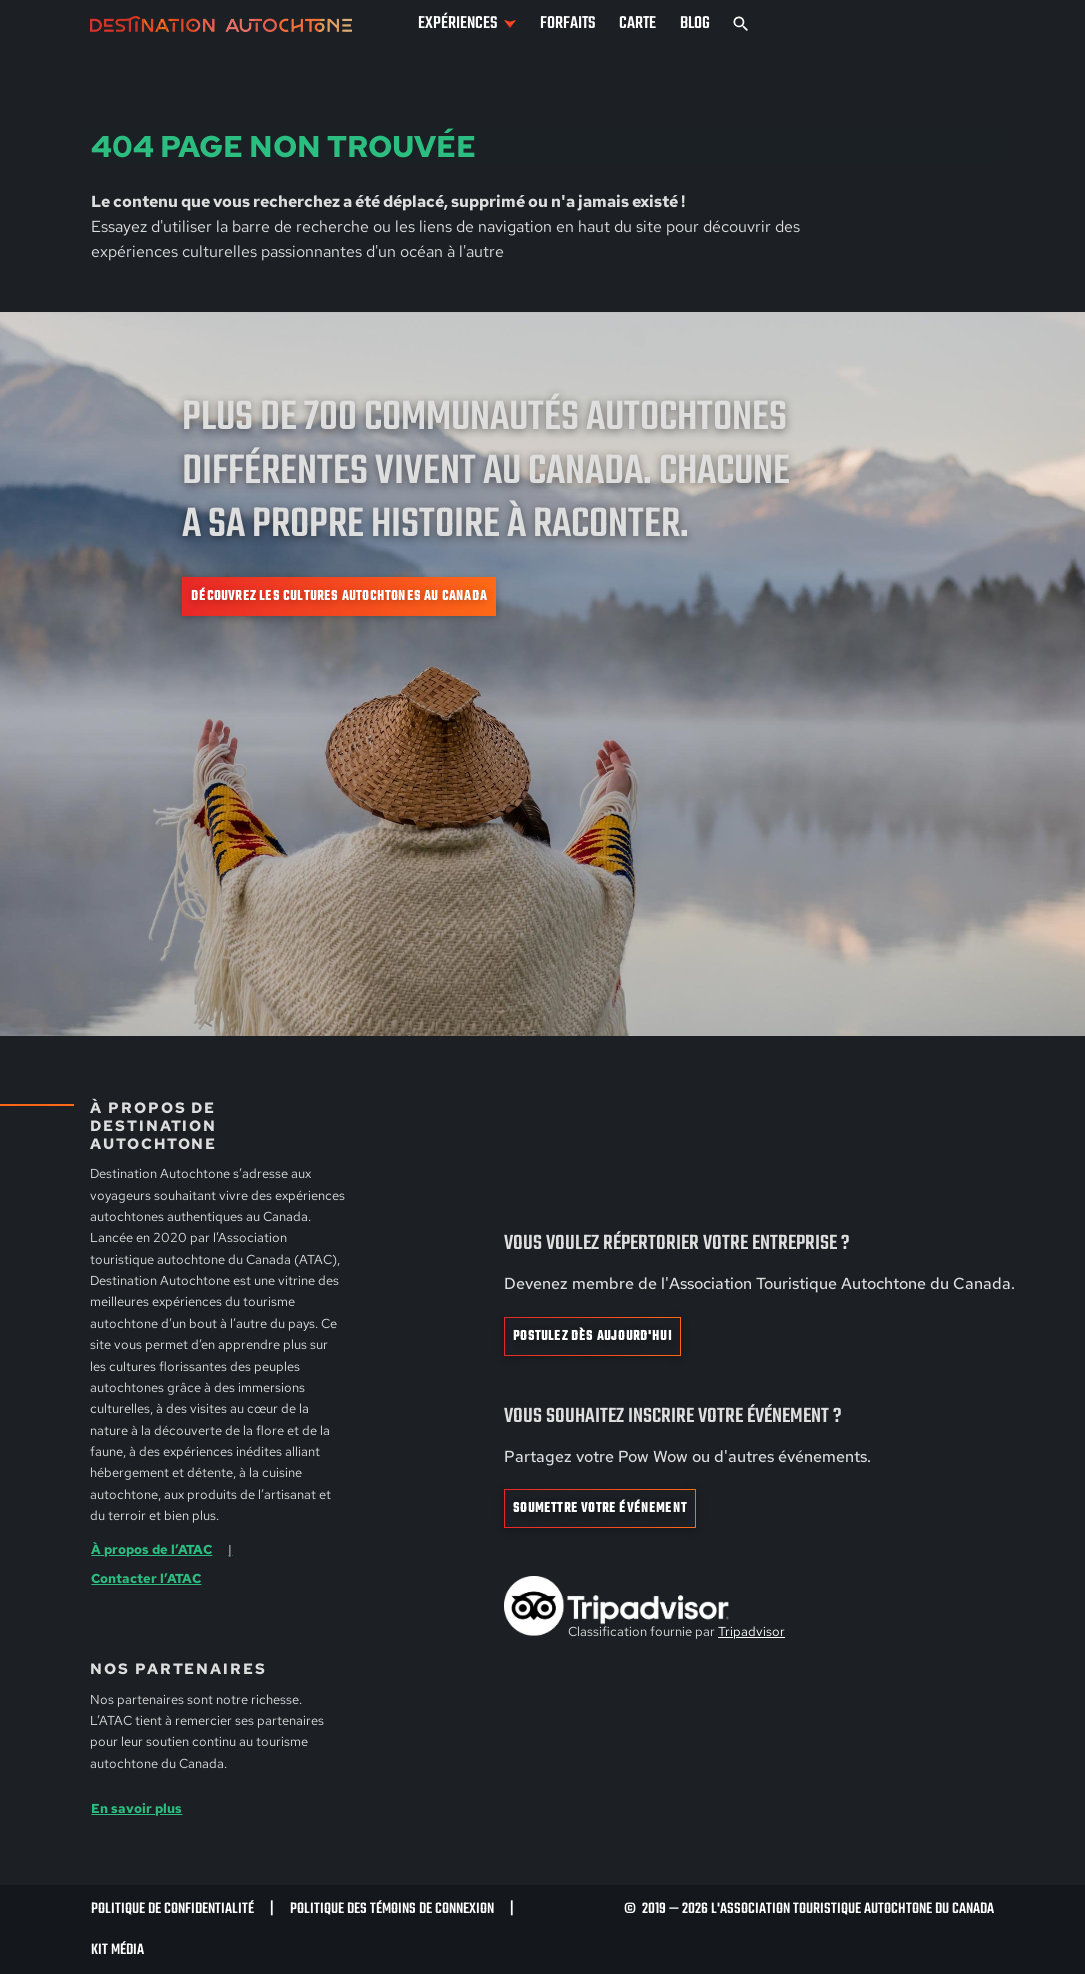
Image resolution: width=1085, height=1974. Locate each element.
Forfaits (567, 23)
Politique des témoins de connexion (392, 1909)
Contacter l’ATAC (146, 1578)
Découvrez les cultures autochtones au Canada (339, 596)
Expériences (457, 23)
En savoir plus (136, 1808)
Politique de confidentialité (172, 1909)
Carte (637, 23)
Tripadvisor (751, 1631)
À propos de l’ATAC (151, 1549)
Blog (695, 23)
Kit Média (117, 1950)
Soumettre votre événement (600, 1508)
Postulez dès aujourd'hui (592, 1336)
